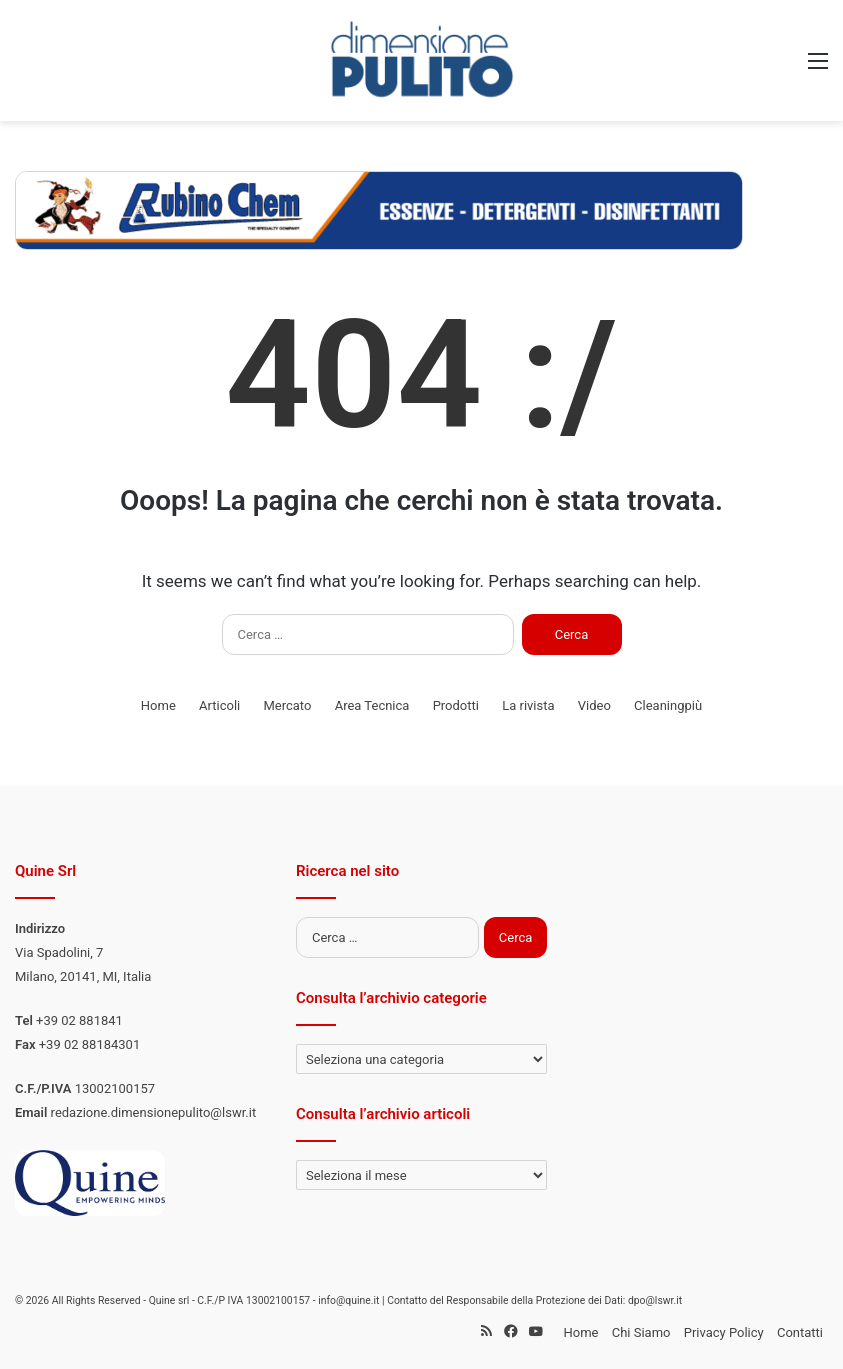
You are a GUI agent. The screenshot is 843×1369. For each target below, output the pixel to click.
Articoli (219, 705)
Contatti (800, 1332)
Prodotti (456, 705)
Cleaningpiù (668, 705)
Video (594, 705)
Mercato (287, 705)
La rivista (528, 705)
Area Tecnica (372, 705)
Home (158, 705)
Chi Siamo (641, 1332)
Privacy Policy (724, 1332)
